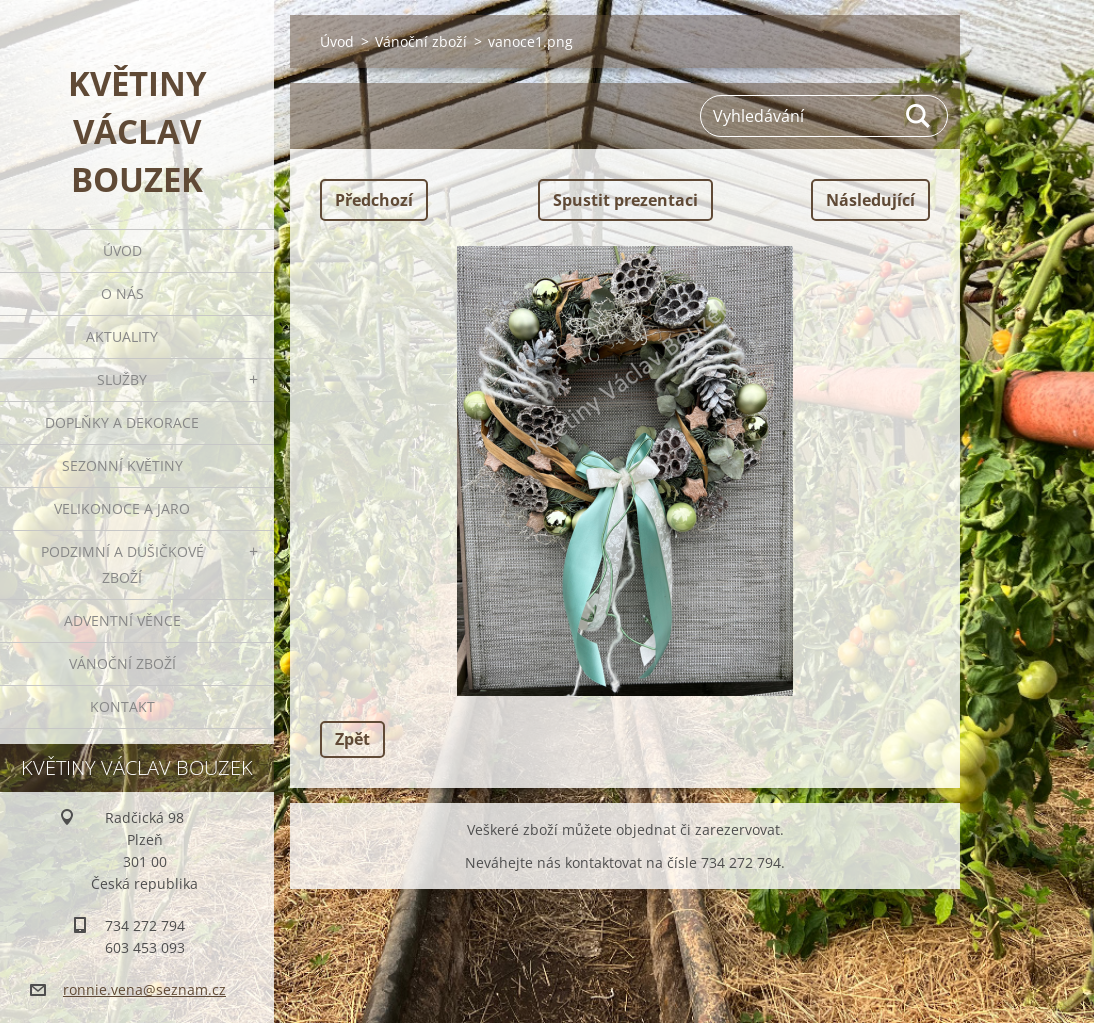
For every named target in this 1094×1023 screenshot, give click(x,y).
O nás (122, 293)
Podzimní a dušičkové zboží (122, 564)
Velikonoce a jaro (122, 508)
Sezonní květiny (122, 465)
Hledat (919, 116)
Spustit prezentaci (625, 200)
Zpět (352, 739)
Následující (870, 200)
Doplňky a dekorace (122, 422)
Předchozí (374, 200)
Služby (122, 379)
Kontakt (122, 706)
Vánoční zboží (122, 663)
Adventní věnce (122, 620)
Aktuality (122, 336)
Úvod (122, 250)
